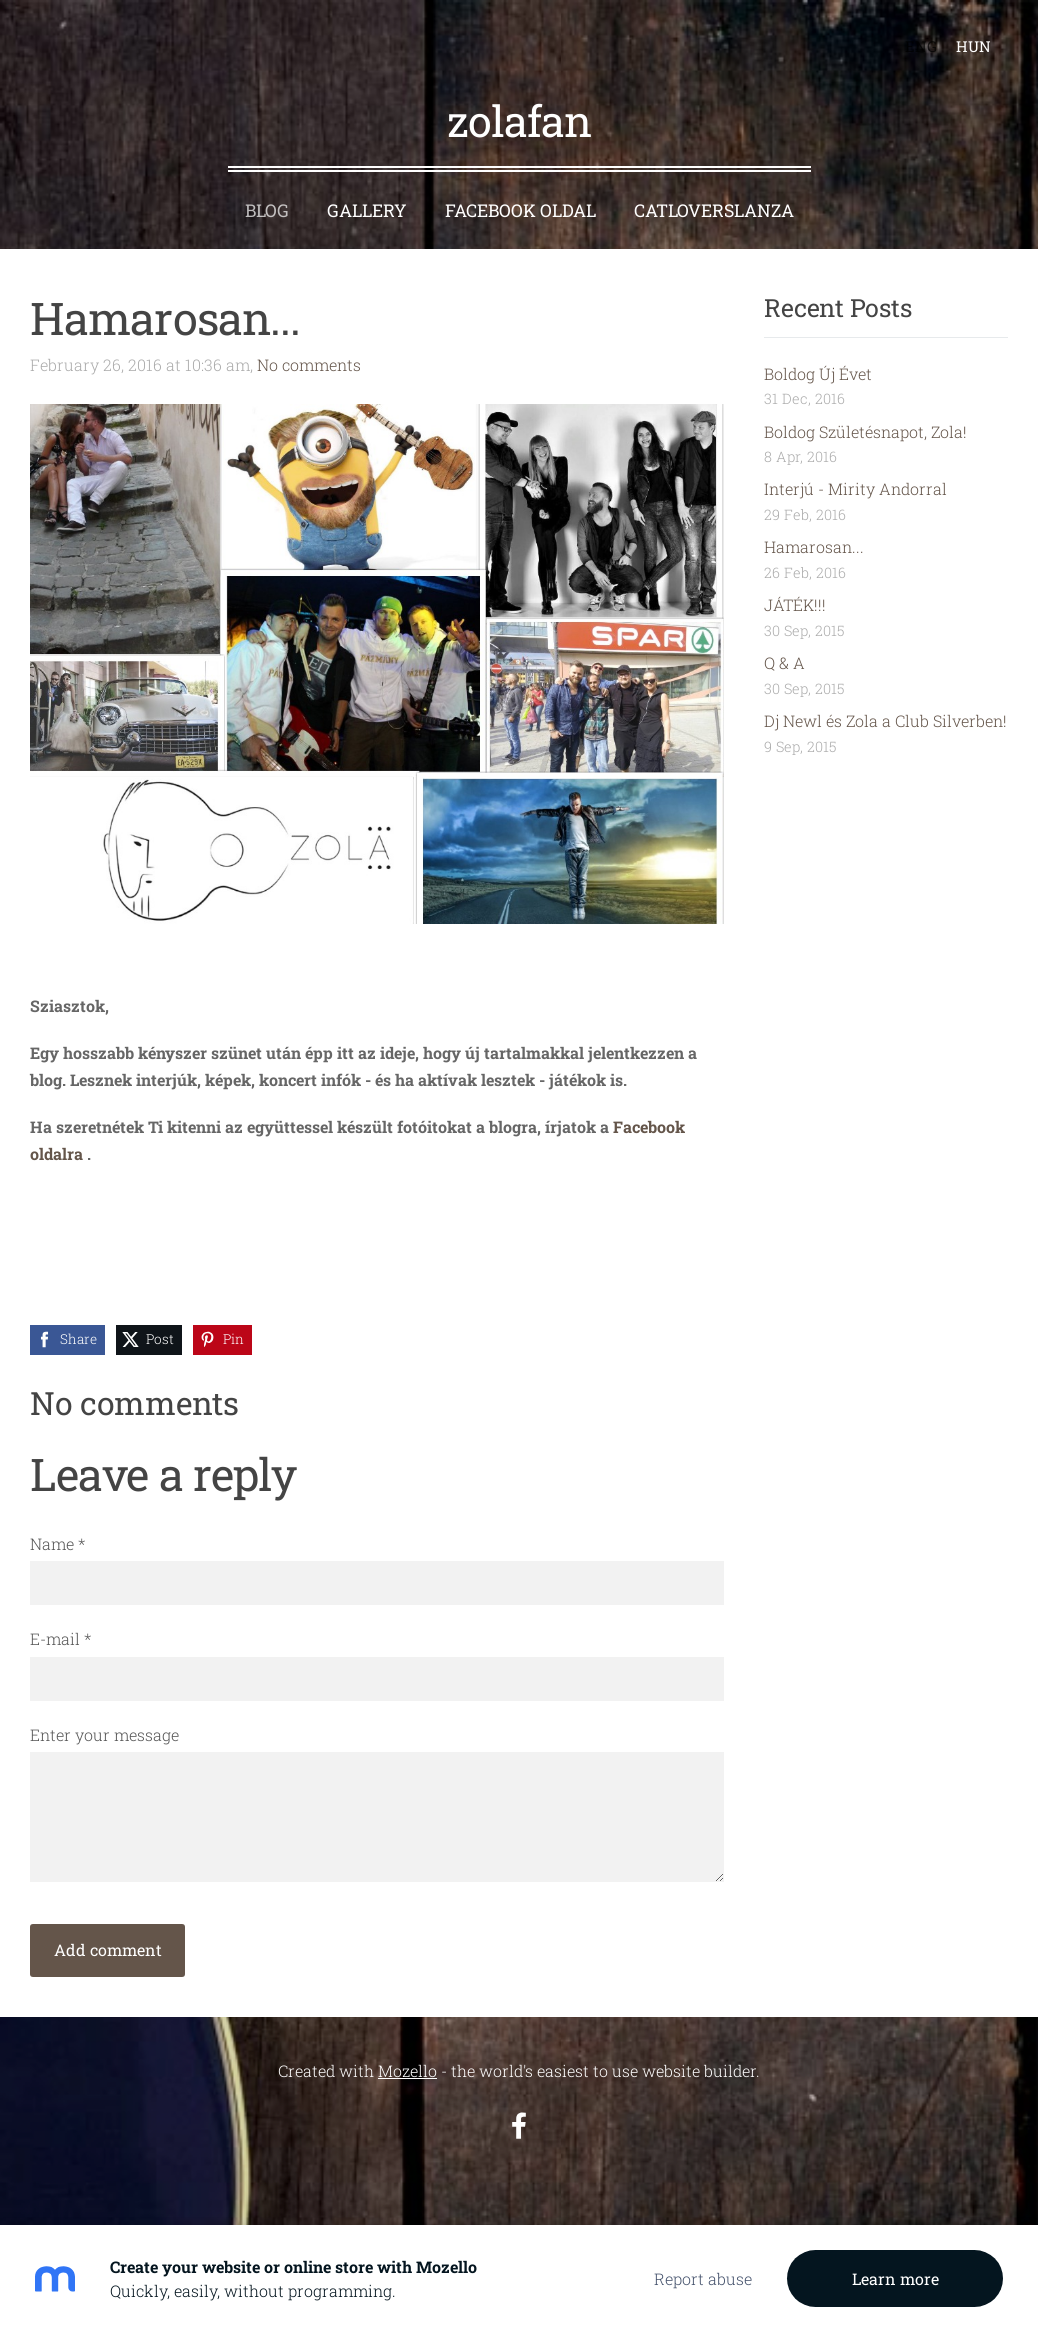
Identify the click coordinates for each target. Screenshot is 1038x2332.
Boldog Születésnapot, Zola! (865, 431)
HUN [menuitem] (973, 46)
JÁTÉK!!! (795, 604)
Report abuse (703, 2278)
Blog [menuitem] (267, 210)
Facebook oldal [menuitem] (520, 210)
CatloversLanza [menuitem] (714, 210)
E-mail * (60, 1638)
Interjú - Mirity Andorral (855, 488)
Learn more (895, 2278)
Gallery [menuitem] (367, 210)
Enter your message (104, 1734)
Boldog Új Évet (818, 373)
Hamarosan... (814, 546)
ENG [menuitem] (921, 46)
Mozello (407, 2070)
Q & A (784, 662)
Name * (57, 1543)
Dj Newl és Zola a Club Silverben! (885, 720)
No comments (309, 364)
